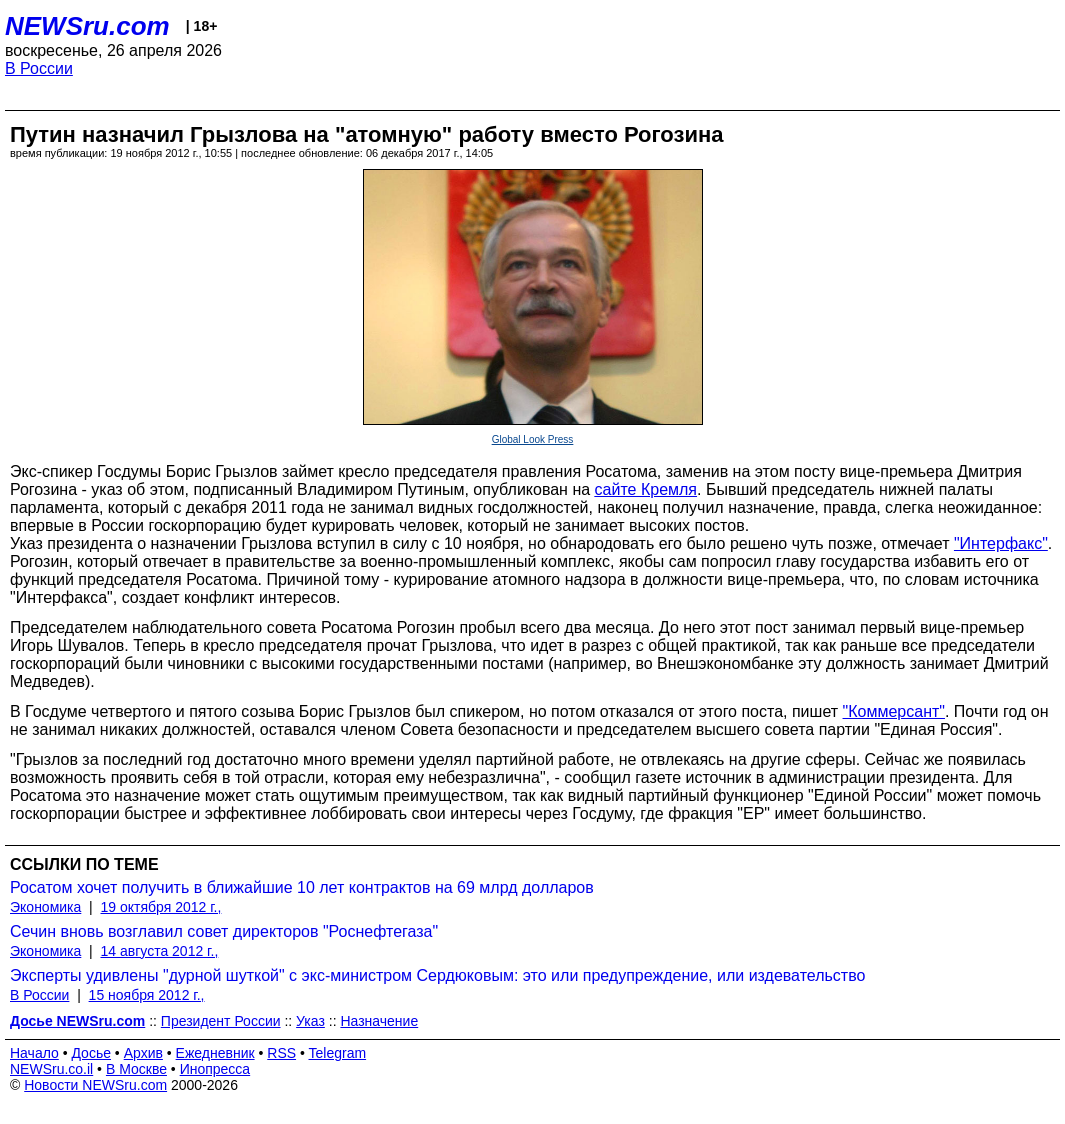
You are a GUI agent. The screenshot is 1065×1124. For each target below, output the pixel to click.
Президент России (221, 1021)
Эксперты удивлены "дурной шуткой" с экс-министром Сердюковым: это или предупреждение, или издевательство (437, 975)
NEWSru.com (87, 26)
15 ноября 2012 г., (147, 995)
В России (39, 68)
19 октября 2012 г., (161, 907)
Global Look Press (533, 439)
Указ (310, 1021)
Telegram (338, 1053)
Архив (143, 1053)
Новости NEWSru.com (95, 1085)
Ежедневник (215, 1053)
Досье (91, 1053)
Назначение (379, 1021)
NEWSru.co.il (51, 1069)
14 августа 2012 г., (160, 951)
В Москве (136, 1069)
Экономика (45, 907)
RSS (281, 1053)
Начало (34, 1053)
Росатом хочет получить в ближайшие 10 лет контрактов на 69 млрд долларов (302, 887)
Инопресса (215, 1069)
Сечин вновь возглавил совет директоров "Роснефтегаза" (224, 931)
